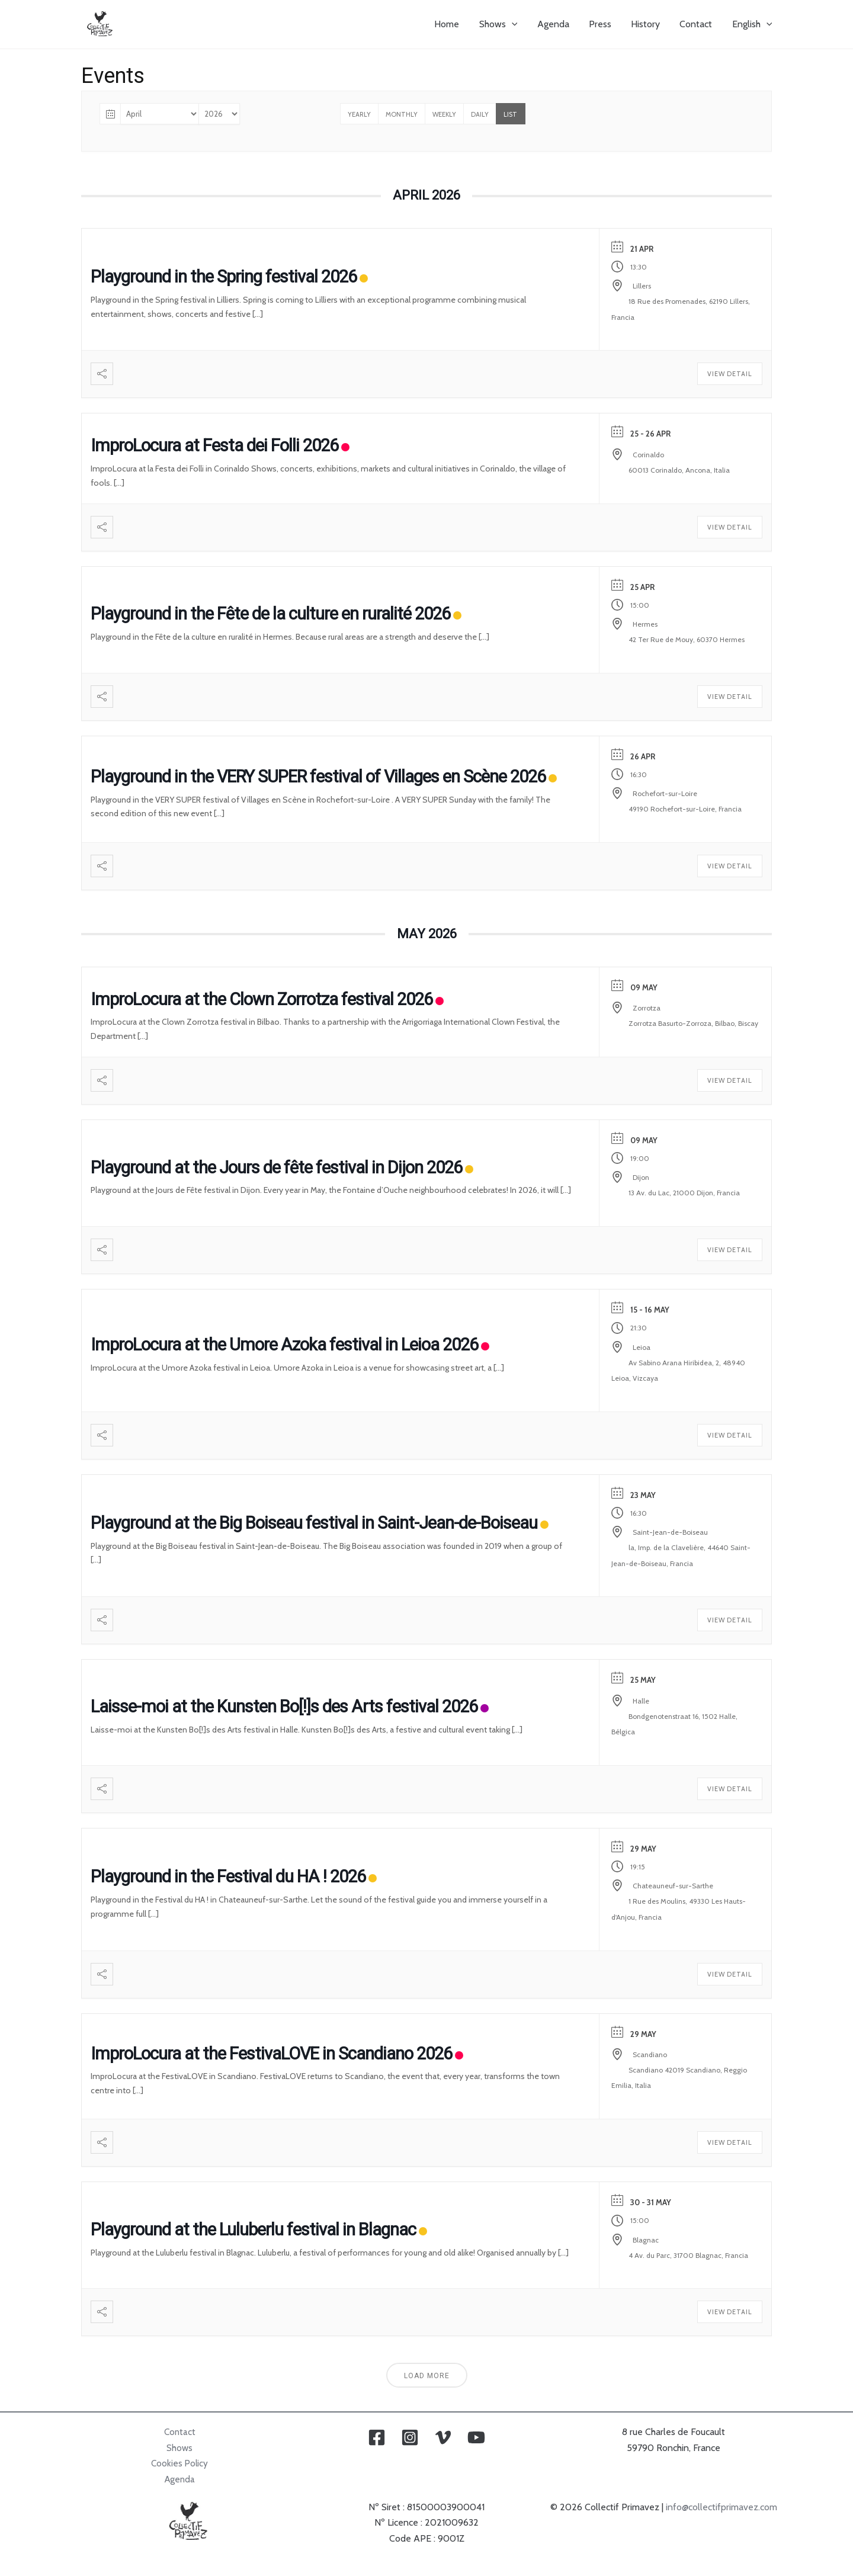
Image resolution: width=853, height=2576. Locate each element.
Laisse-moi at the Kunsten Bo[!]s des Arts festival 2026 (284, 1706)
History (647, 24)
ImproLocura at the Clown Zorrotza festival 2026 (261, 999)
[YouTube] (476, 2437)
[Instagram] (410, 2437)
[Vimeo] (443, 2437)
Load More (427, 2376)
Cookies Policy (179, 2463)
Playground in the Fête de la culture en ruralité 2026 (270, 614)
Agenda (556, 24)
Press (602, 24)
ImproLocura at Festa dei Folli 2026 (214, 445)
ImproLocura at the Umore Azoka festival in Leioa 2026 (284, 1344)
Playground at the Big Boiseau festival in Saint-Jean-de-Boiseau (314, 1523)
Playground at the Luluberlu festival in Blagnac (253, 2229)
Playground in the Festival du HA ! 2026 (228, 1876)
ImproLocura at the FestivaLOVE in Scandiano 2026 (271, 2054)
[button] (516, 24)
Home (452, 24)
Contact (697, 24)
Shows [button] (502, 24)
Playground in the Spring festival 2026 (224, 277)
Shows (179, 2447)
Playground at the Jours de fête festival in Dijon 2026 (276, 1167)
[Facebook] (377, 2437)
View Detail (729, 374)
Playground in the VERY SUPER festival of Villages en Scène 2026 (318, 776)
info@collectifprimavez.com (721, 2507)
